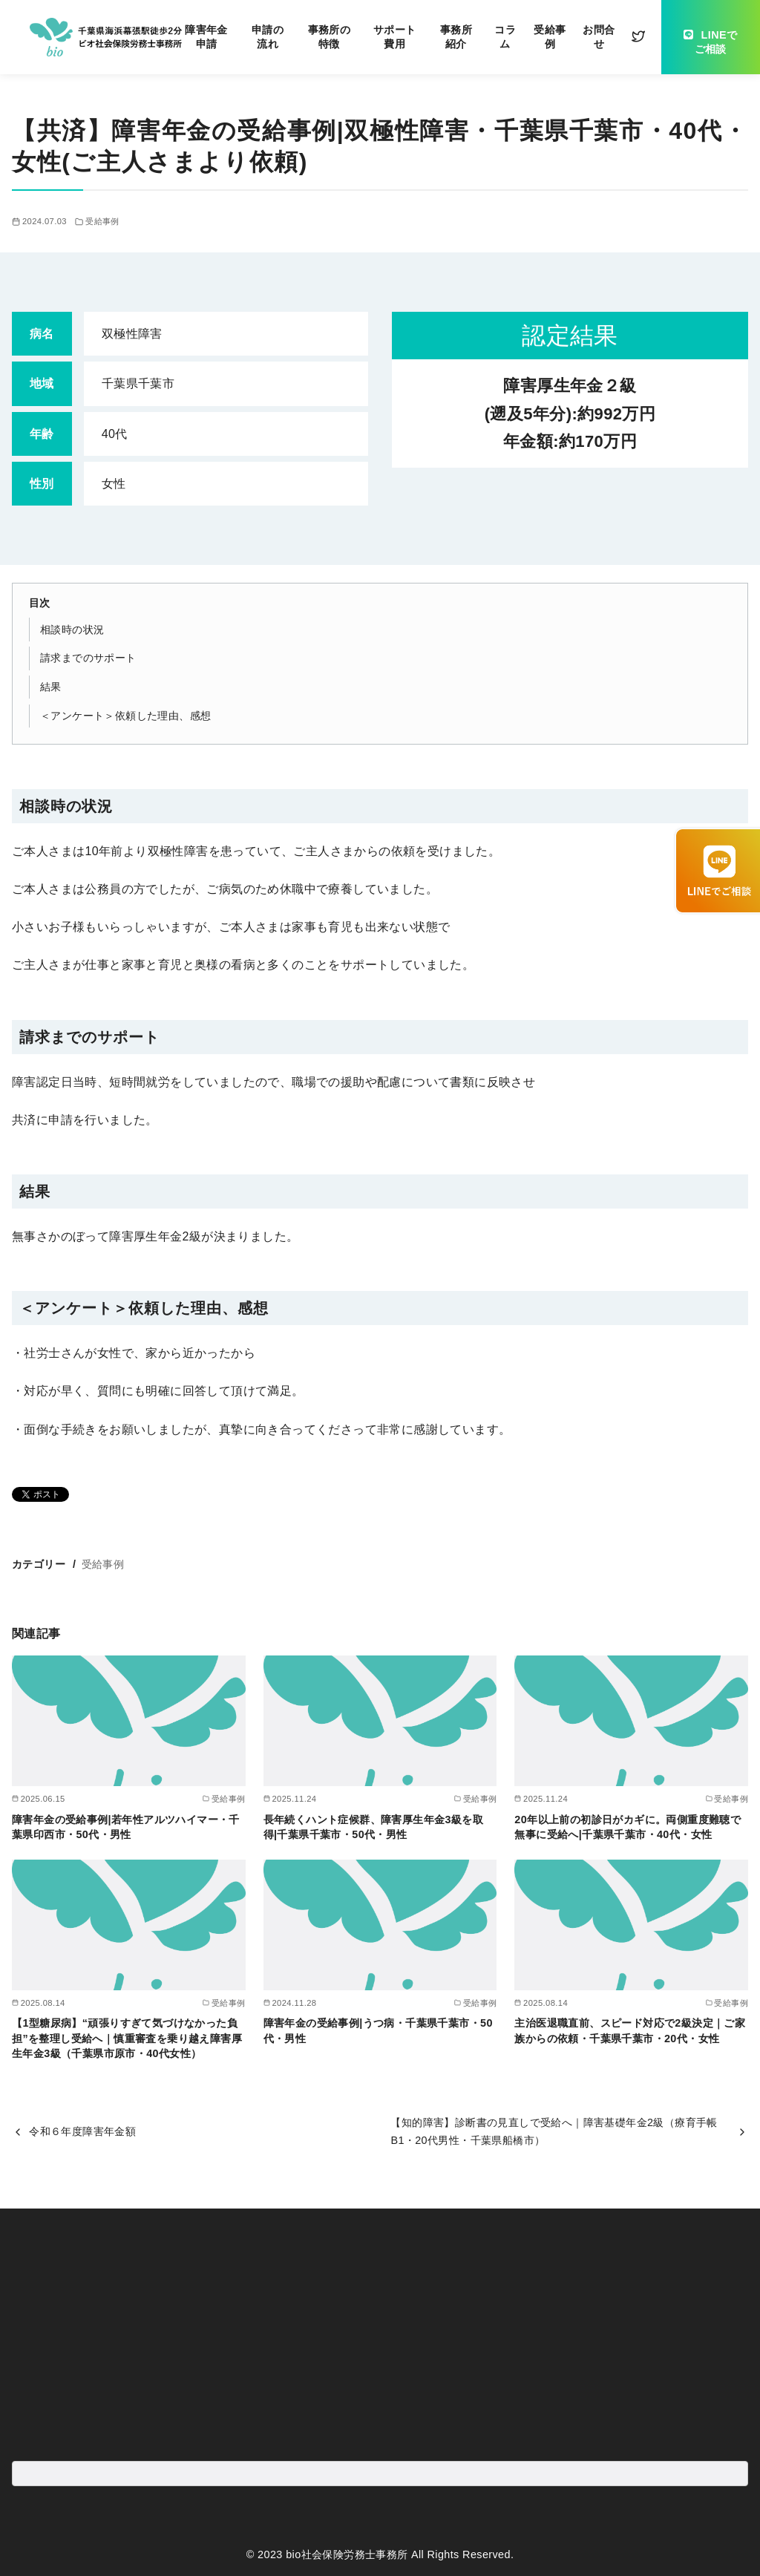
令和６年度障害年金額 (82, 2131)
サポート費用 (394, 37)
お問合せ (599, 37)
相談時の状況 (72, 629)
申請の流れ (268, 37)
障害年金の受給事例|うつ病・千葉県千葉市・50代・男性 (378, 2030)
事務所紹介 (456, 37)
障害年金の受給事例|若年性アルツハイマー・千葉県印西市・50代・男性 (126, 1827)
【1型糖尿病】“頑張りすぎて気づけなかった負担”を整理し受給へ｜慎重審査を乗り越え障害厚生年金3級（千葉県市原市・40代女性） (127, 2038)
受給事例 (550, 37)
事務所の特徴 (329, 37)
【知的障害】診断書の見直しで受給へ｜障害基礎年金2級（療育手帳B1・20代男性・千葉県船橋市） (553, 2131)
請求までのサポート (88, 658)
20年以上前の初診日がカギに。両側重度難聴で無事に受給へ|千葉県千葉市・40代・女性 (627, 1827)
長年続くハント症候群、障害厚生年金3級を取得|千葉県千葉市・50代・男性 (373, 1827)
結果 (51, 687)
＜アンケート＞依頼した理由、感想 (125, 716)
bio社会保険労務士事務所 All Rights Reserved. (400, 2554)
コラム (505, 37)
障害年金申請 (206, 37)
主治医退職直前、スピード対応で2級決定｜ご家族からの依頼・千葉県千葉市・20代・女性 (629, 2030)
